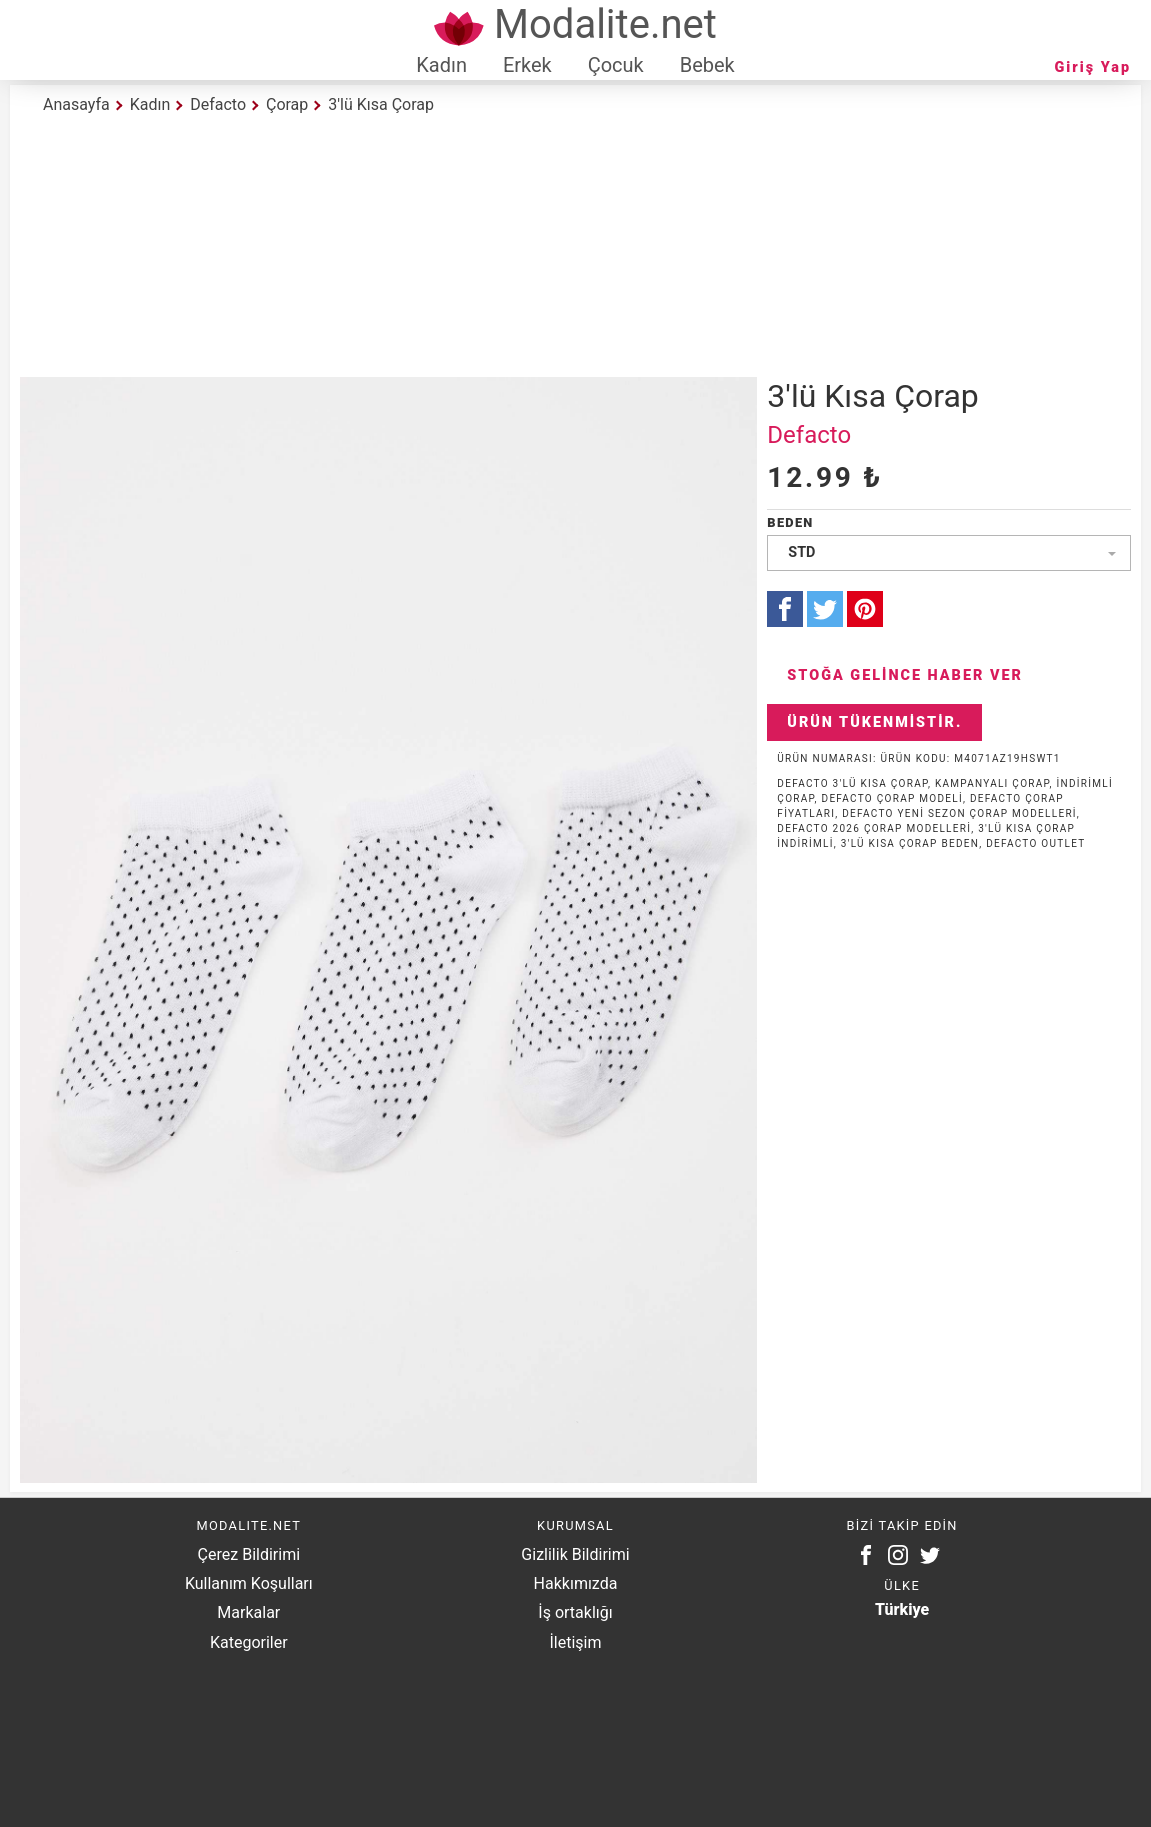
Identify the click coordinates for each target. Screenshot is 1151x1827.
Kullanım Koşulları (249, 1583)
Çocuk (616, 65)
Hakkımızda (576, 1583)
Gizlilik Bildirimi (575, 1554)
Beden (790, 522)
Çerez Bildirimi (249, 1554)
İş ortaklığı (575, 1612)
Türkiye (902, 1609)
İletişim (575, 1642)
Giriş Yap (1093, 67)
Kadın (441, 65)
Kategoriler (249, 1642)
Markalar (248, 1612)
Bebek (707, 65)
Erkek (527, 65)
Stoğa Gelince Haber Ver (905, 675)
